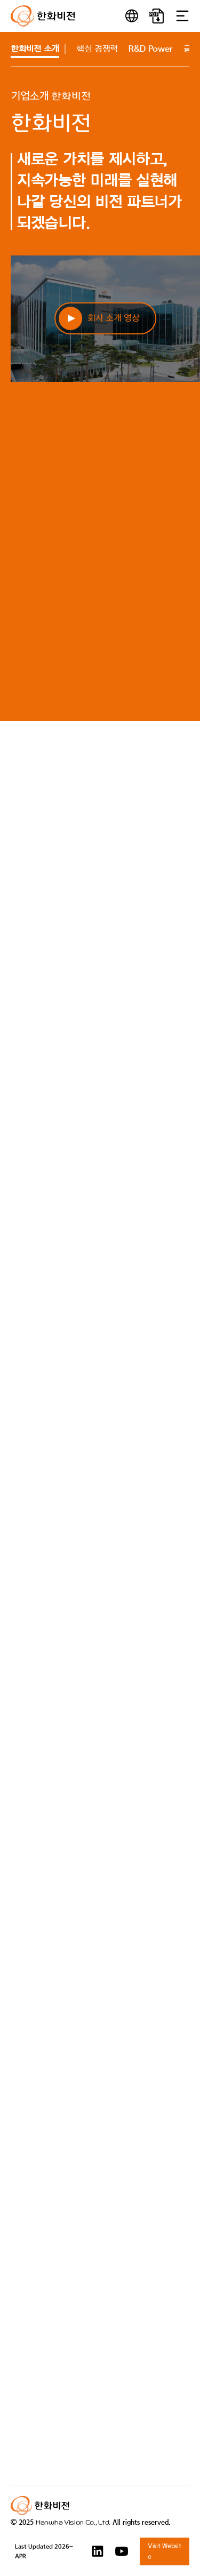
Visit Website (164, 2551)
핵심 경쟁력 (97, 49)
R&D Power (151, 49)
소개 (35, 49)
